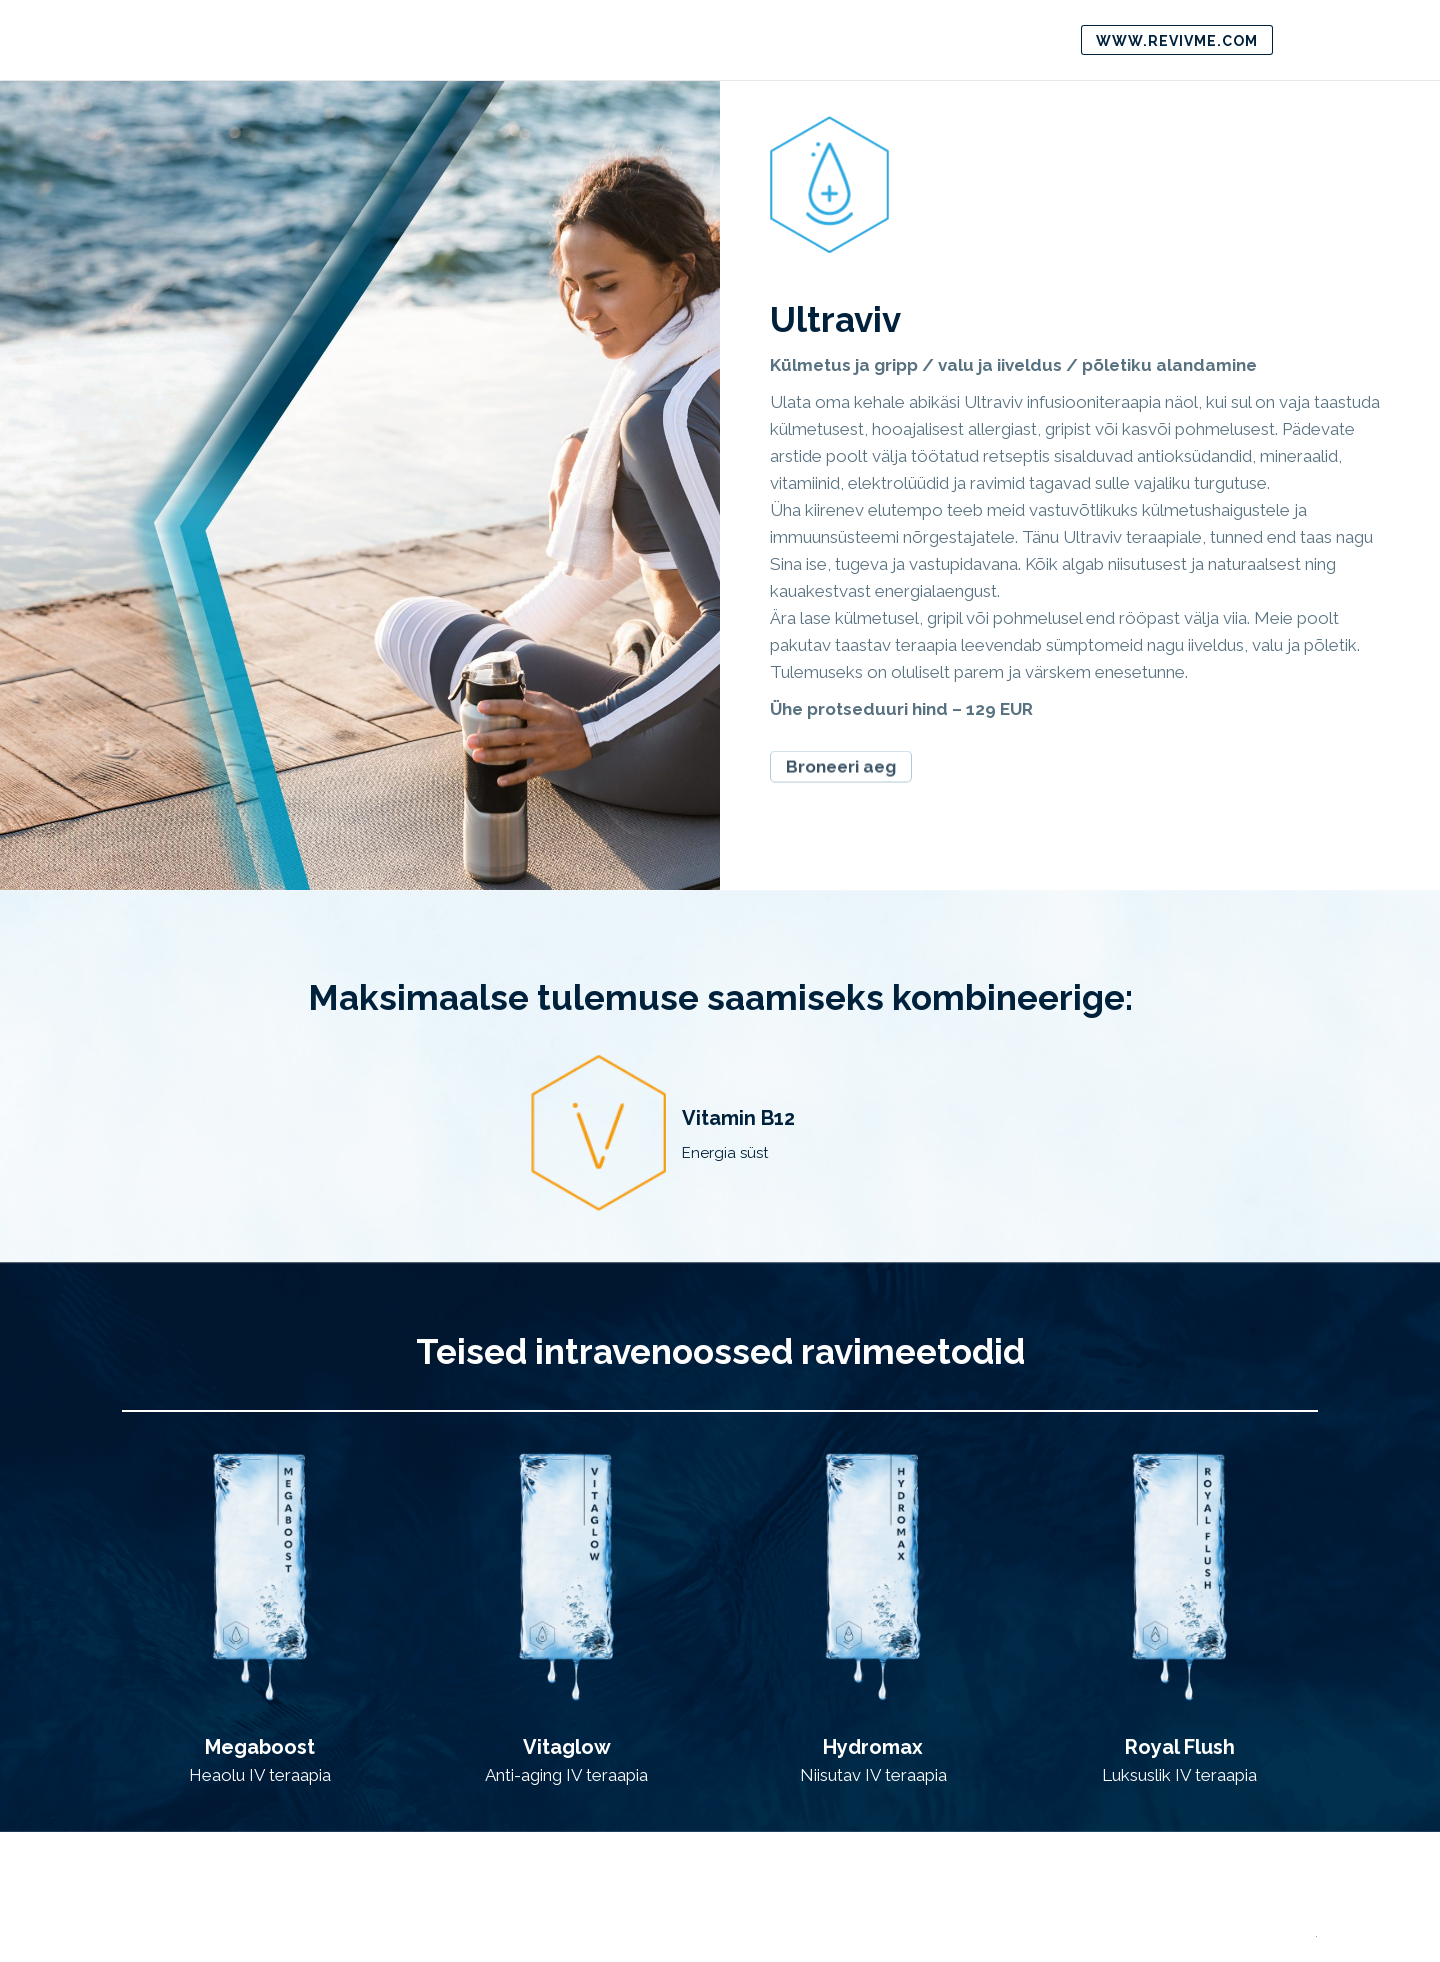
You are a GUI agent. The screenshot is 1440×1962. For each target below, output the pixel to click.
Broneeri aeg (841, 756)
